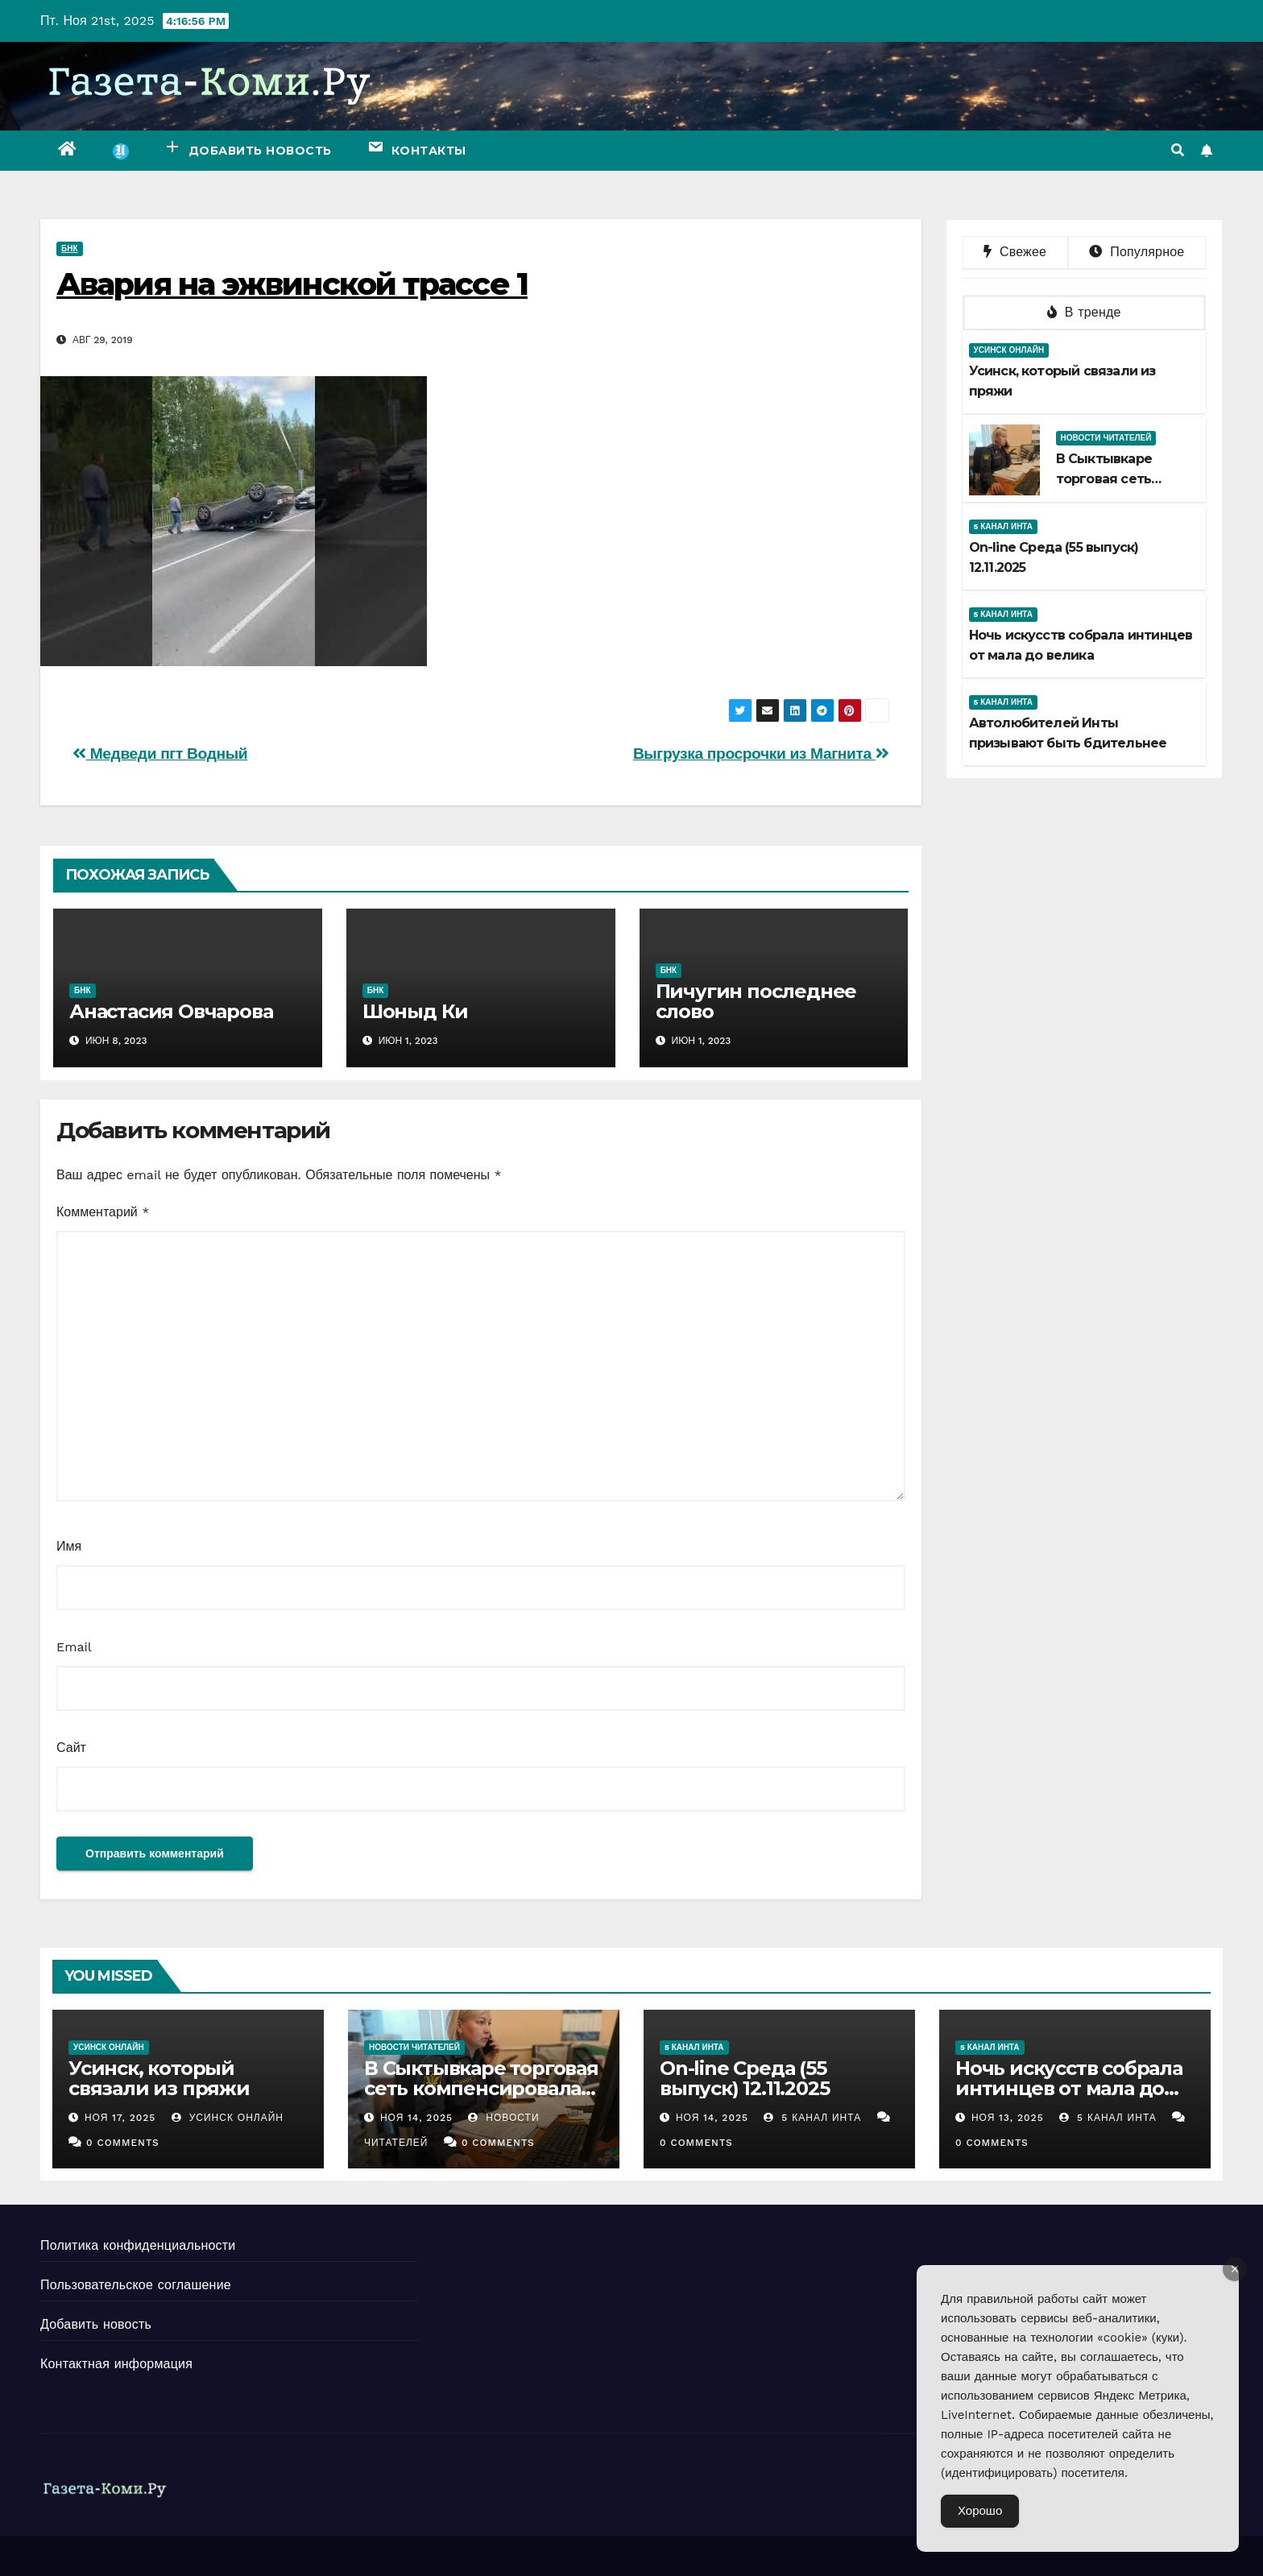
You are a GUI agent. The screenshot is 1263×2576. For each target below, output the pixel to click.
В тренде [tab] (1084, 312)
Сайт (71, 1747)
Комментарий (102, 1212)
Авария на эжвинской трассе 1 (292, 284)
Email (74, 1647)
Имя (68, 1546)
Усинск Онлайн (1009, 350)
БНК (69, 248)
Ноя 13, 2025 (1007, 2117)
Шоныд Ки (415, 1011)
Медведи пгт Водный (159, 753)
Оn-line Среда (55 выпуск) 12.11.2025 (744, 2078)
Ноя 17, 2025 (120, 2117)
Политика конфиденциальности (137, 2245)
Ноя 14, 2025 (416, 2117)
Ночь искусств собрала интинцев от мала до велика (1068, 2088)
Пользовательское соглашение (135, 2284)
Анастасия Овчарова (170, 1011)
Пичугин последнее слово (756, 1001)
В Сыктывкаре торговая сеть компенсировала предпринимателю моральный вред (481, 2098)
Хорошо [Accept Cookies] (980, 2511)
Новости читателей (1106, 437)
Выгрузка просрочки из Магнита (761, 753)
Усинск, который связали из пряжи (159, 2078)
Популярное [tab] (1136, 251)
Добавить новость (95, 2324)
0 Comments (122, 2142)
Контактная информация (116, 2363)
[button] (1177, 150)
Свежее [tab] (1014, 251)
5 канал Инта (1003, 526)
